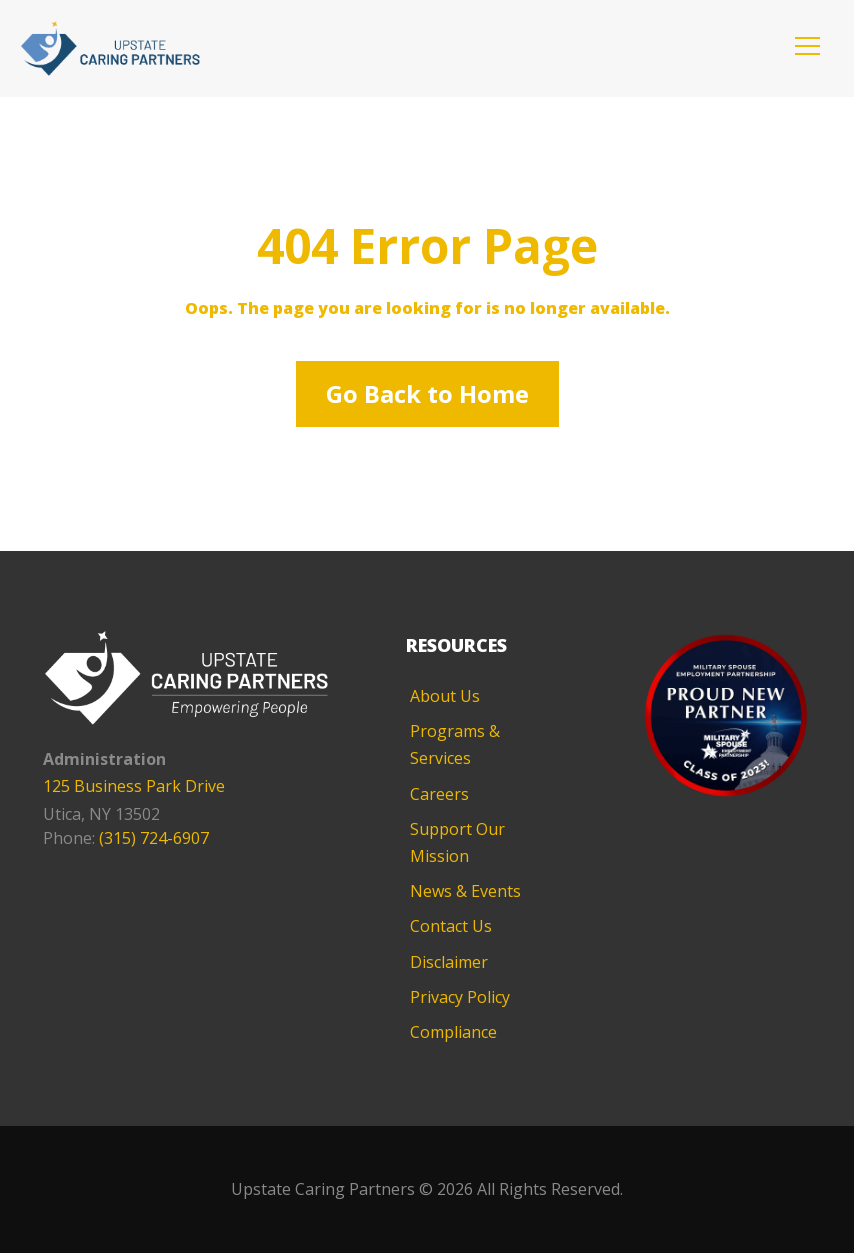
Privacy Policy (460, 997)
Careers (439, 794)
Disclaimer (449, 962)
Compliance (453, 1032)
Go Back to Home (427, 393)
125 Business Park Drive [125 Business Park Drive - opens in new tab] (134, 786)
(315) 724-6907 (154, 838)
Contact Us (451, 926)
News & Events (465, 891)
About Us (445, 696)
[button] (807, 46)
